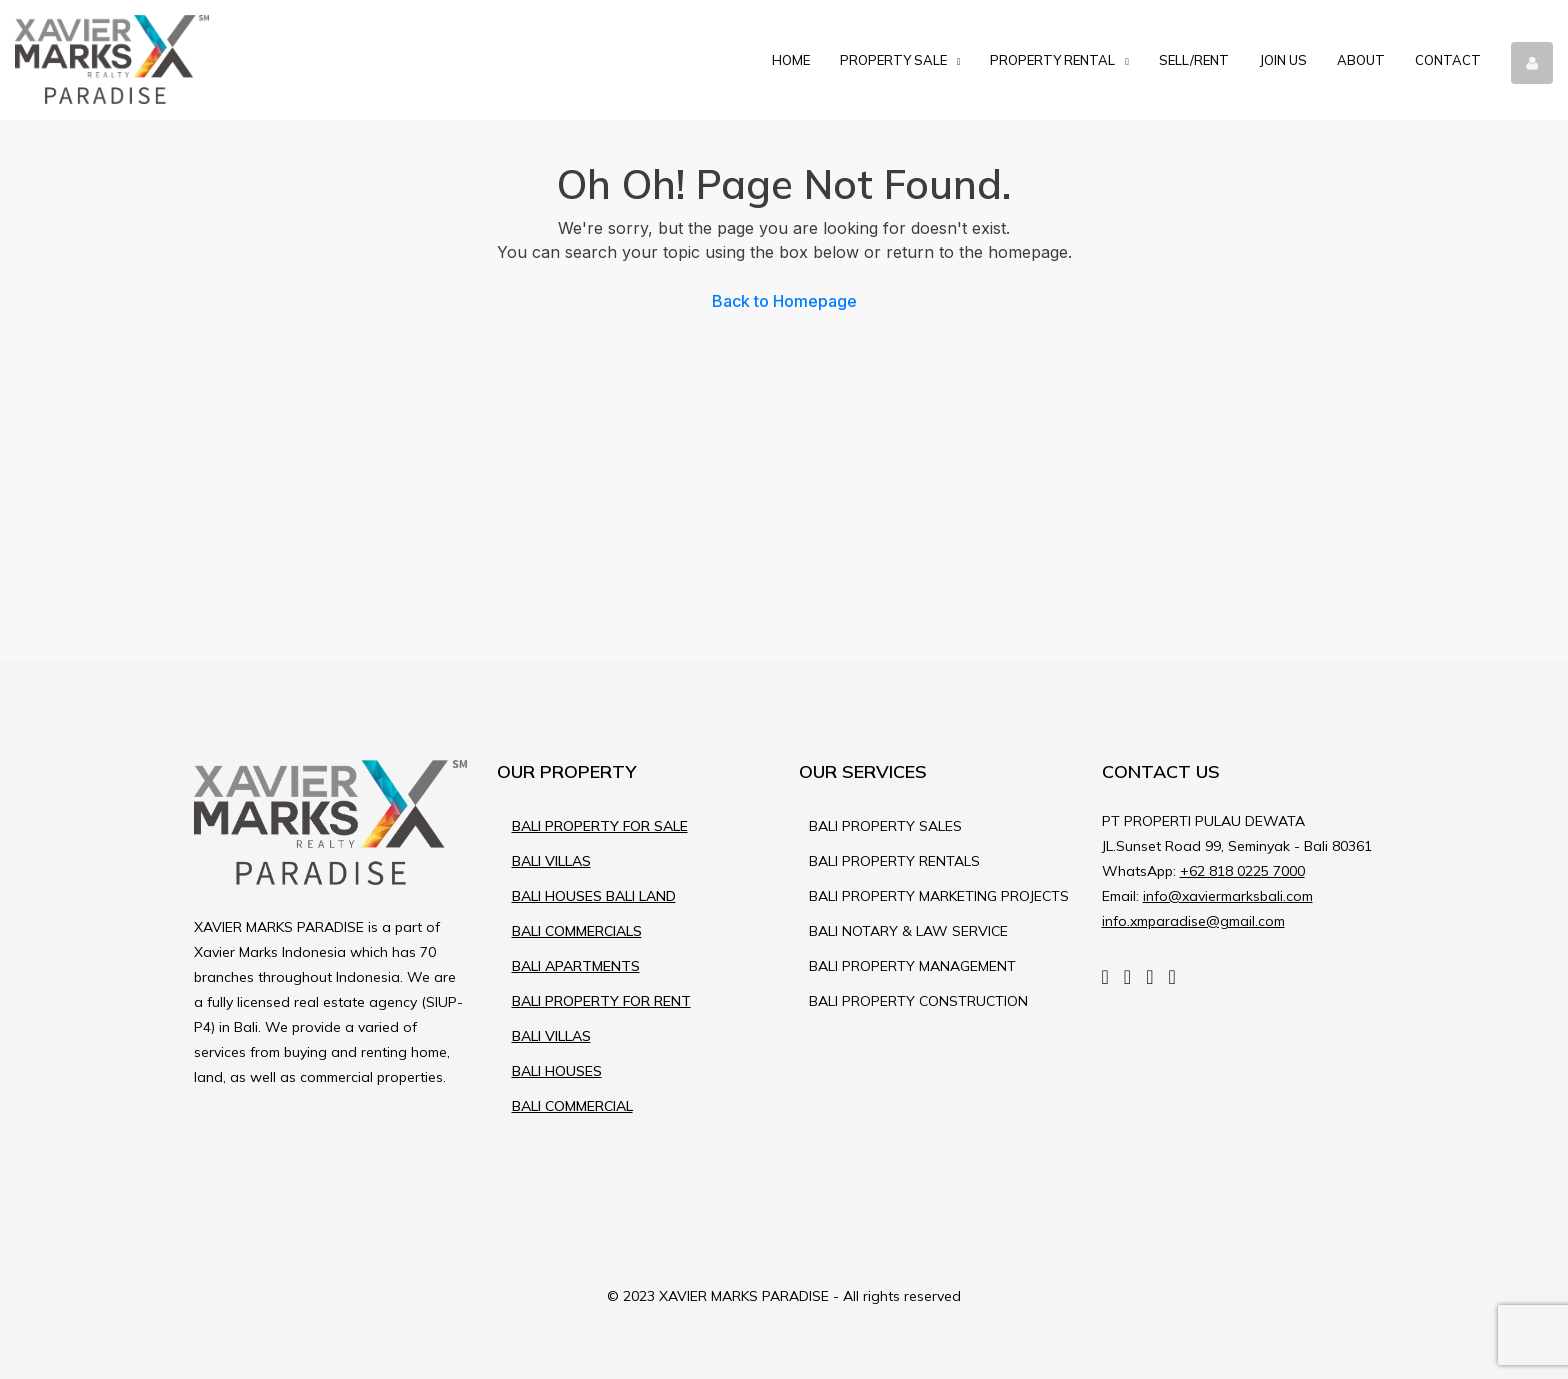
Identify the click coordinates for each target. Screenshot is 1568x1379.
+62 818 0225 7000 (1242, 871)
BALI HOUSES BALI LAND (594, 896)
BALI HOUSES (557, 1071)
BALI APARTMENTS (576, 966)
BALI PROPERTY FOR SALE (600, 826)
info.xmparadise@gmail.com (1193, 921)
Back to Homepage (784, 301)
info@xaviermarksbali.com (1228, 896)
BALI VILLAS (551, 861)
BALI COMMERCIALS (577, 931)
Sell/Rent (1194, 60)
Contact (1448, 60)
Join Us (1283, 60)
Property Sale (893, 60)
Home (791, 60)
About (1361, 60)
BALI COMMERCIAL (572, 1106)
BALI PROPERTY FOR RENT (601, 1001)
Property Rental (1052, 60)
